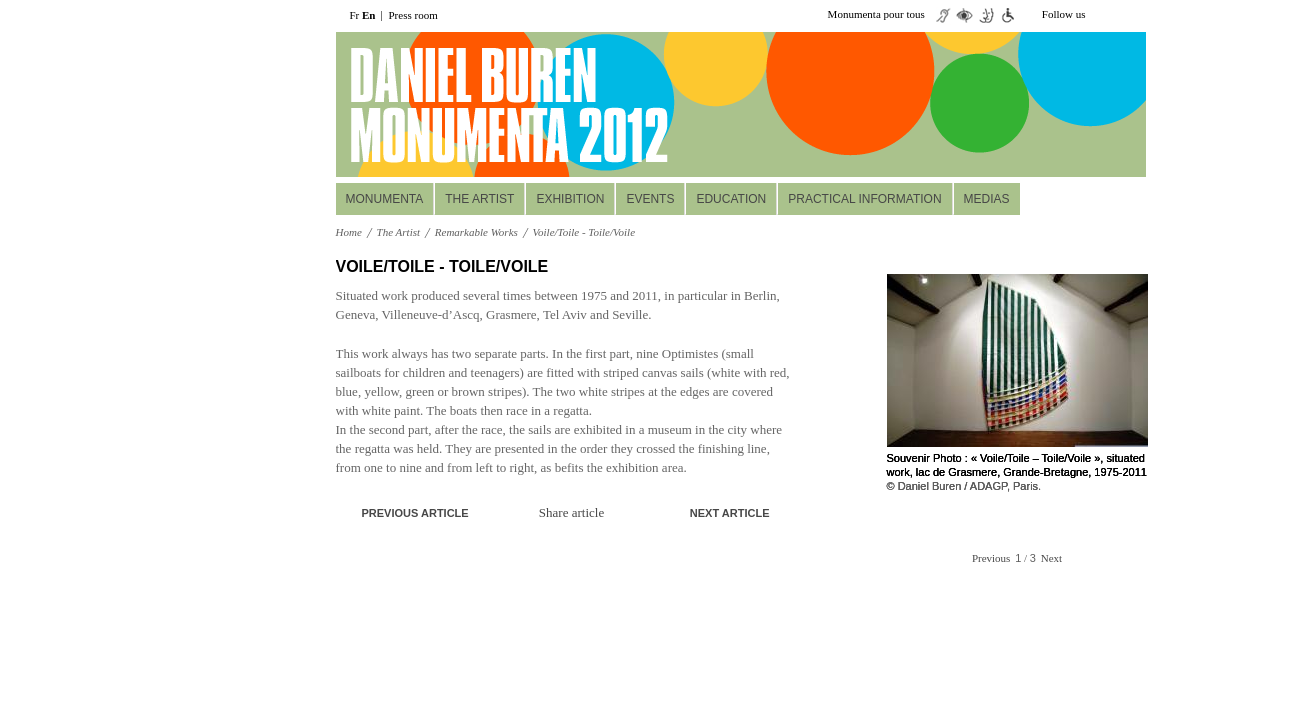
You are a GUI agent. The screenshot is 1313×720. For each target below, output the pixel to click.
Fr (355, 15)
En (368, 15)
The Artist (479, 199)
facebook (1134, 15)
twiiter (1104, 15)
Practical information (864, 199)
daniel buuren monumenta (473, 105)
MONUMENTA (385, 199)
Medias (987, 199)
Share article (571, 512)
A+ (746, 267)
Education (731, 199)
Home (349, 232)
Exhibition (570, 199)
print (776, 267)
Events (650, 199)
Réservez (1023, 151)
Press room (413, 15)
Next (1051, 558)
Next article (730, 513)
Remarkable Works (476, 232)
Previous (991, 558)
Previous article (415, 513)
